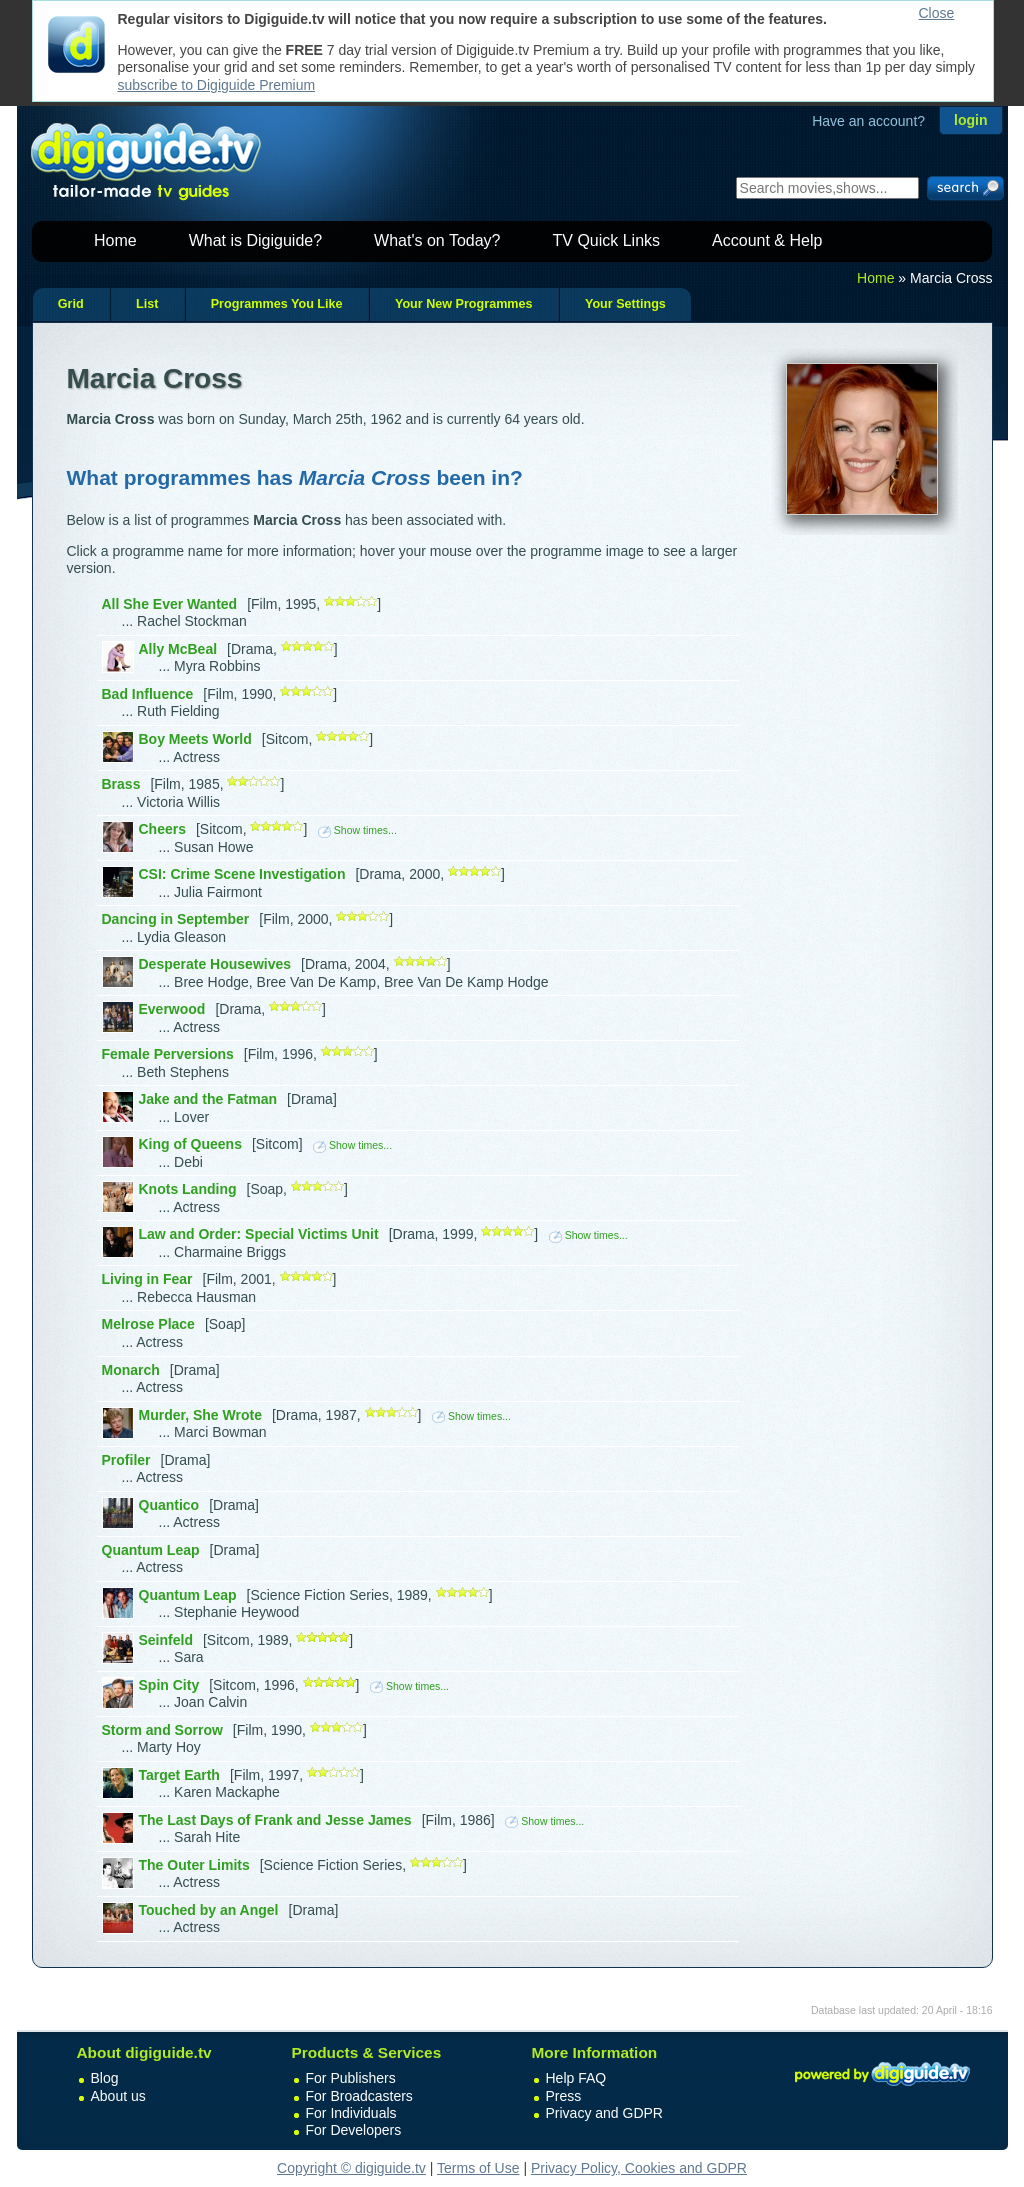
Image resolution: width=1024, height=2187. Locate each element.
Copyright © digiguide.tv (351, 2168)
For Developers (354, 2130)
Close (937, 13)
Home (115, 240)
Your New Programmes (464, 304)
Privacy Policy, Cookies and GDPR (639, 2168)
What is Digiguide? (255, 240)
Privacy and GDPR (604, 2113)
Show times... (357, 830)
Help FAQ (576, 2078)
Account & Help (767, 240)
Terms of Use (478, 2168)
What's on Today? (437, 240)
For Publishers (351, 2078)
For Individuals (351, 2113)
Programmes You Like (277, 304)
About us (118, 2096)
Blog (105, 2078)
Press (564, 2096)
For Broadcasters (359, 2096)
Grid (71, 304)
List (147, 304)
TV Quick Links (606, 240)
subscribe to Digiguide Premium (217, 85)
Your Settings (625, 304)
